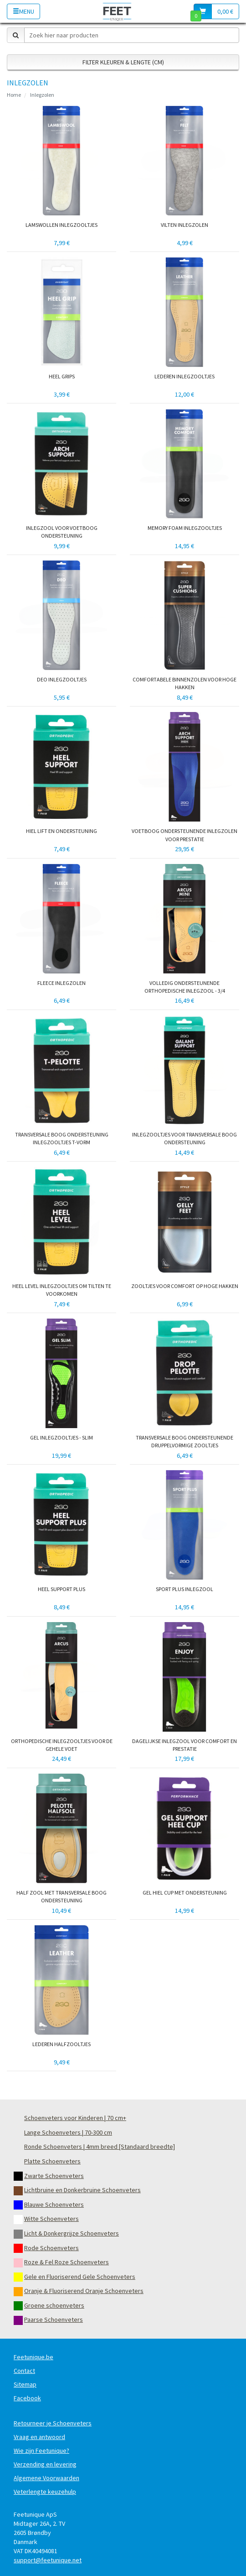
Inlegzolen (42, 94)
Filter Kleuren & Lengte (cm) (123, 62)
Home (14, 94)
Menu (23, 11)
